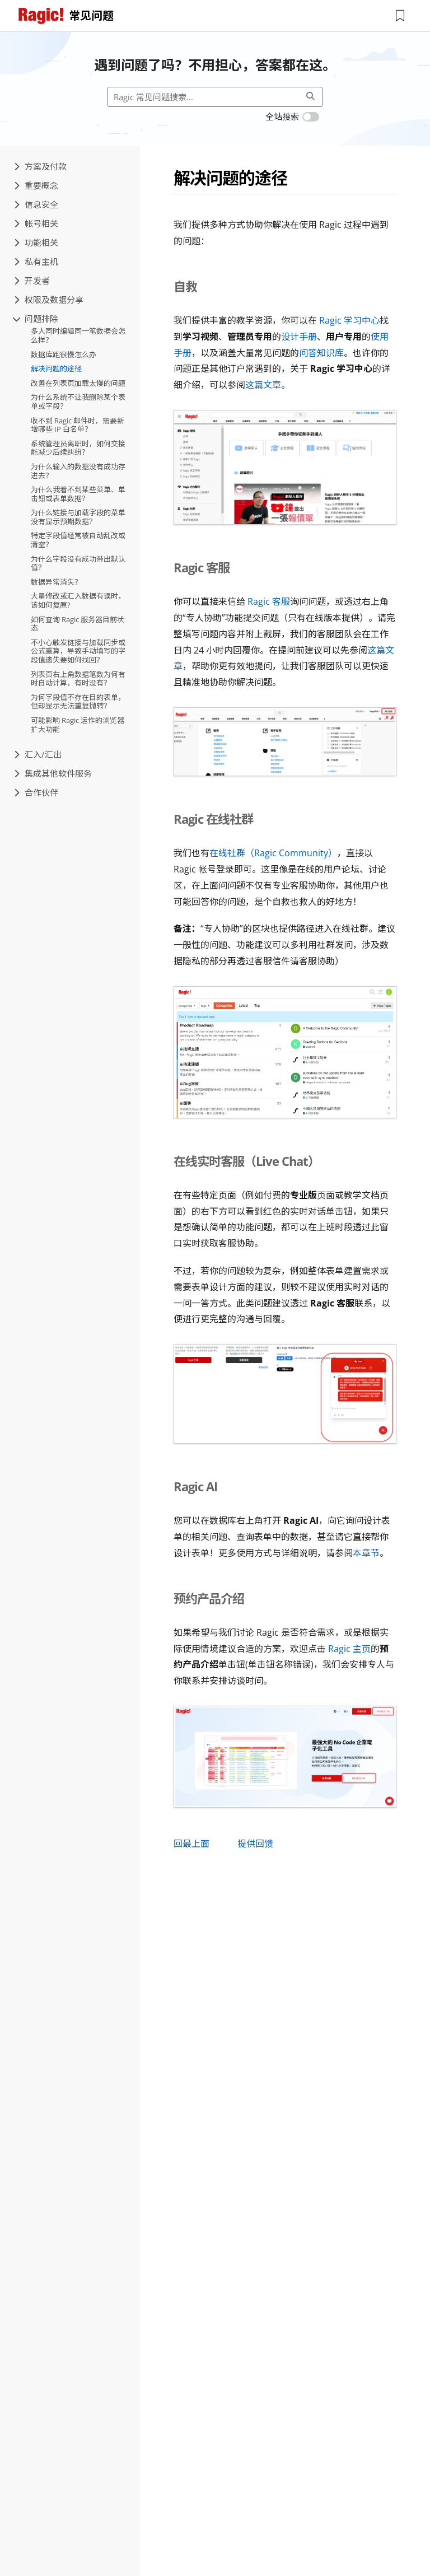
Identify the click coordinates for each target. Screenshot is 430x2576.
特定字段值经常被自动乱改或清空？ (78, 539)
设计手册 (299, 336)
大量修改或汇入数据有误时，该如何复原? (78, 600)
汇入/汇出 (38, 754)
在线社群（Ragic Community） (273, 853)
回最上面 (191, 1843)
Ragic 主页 (349, 1648)
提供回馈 (255, 1843)
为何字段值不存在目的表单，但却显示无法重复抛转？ (78, 701)
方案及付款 (40, 166)
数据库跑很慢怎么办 (63, 354)
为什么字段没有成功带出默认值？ (78, 563)
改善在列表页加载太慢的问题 (78, 383)
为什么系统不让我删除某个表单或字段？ (78, 401)
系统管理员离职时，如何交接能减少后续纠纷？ (78, 448)
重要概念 (36, 185)
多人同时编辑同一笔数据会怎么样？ (78, 335)
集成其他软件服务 (53, 773)
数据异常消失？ (56, 582)
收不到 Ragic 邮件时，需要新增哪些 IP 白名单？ (77, 425)
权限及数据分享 (48, 299)
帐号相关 (36, 223)
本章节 (366, 1553)
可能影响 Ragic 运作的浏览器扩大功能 (77, 724)
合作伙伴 (36, 792)
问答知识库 (321, 353)
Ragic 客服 (268, 601)
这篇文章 (263, 385)
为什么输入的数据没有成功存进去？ (78, 470)
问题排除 (36, 318)
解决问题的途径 (56, 368)
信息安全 (36, 204)
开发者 (32, 280)
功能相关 (36, 242)
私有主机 (36, 261)
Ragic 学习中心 (349, 320)
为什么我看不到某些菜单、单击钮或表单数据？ (78, 493)
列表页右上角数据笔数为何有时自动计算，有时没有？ (78, 678)
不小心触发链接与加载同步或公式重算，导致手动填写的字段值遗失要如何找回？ (78, 651)
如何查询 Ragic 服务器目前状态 (77, 623)
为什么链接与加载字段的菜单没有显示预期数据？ (78, 516)
